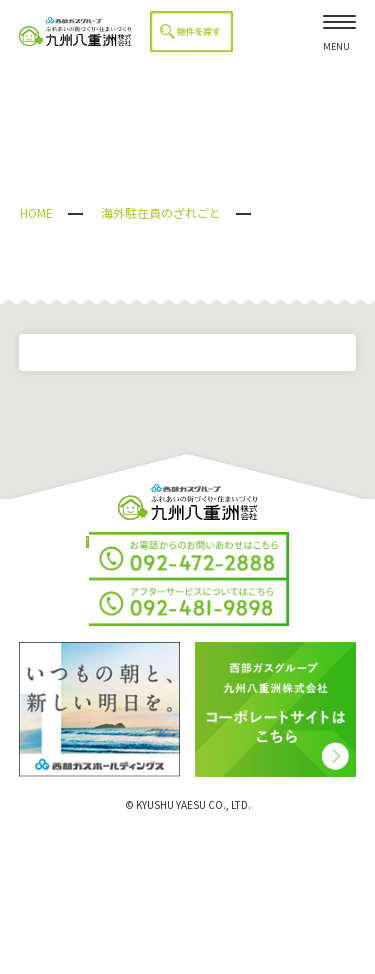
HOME (36, 212)
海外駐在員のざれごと (161, 212)
